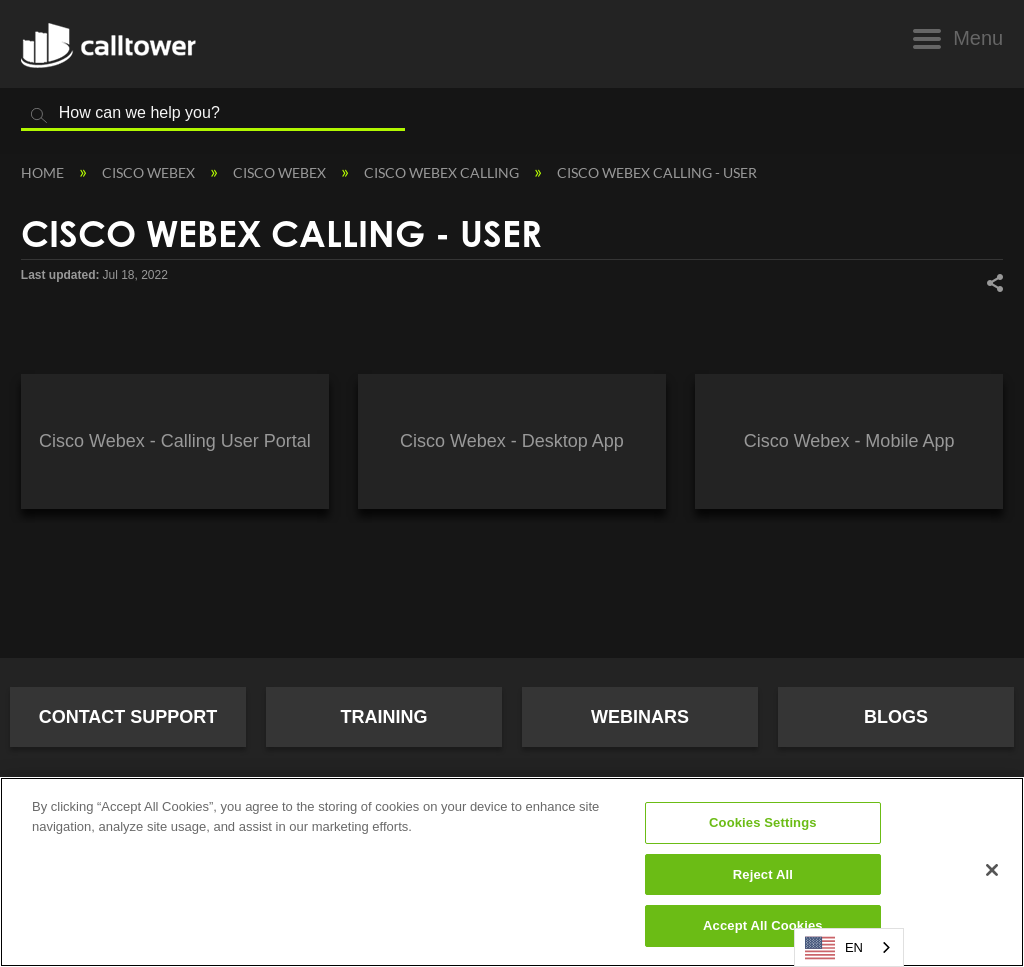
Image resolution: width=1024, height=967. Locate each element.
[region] (512, 872)
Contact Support (128, 717)
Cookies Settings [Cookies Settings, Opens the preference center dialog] (763, 822)
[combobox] (849, 947)
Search (39, 116)
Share (994, 282)
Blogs (896, 717)
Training (384, 717)
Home (44, 172)
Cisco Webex (150, 172)
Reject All (763, 874)
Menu (978, 38)
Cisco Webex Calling (443, 172)
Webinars (640, 717)
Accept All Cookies (763, 925)
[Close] (992, 870)
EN (834, 948)
